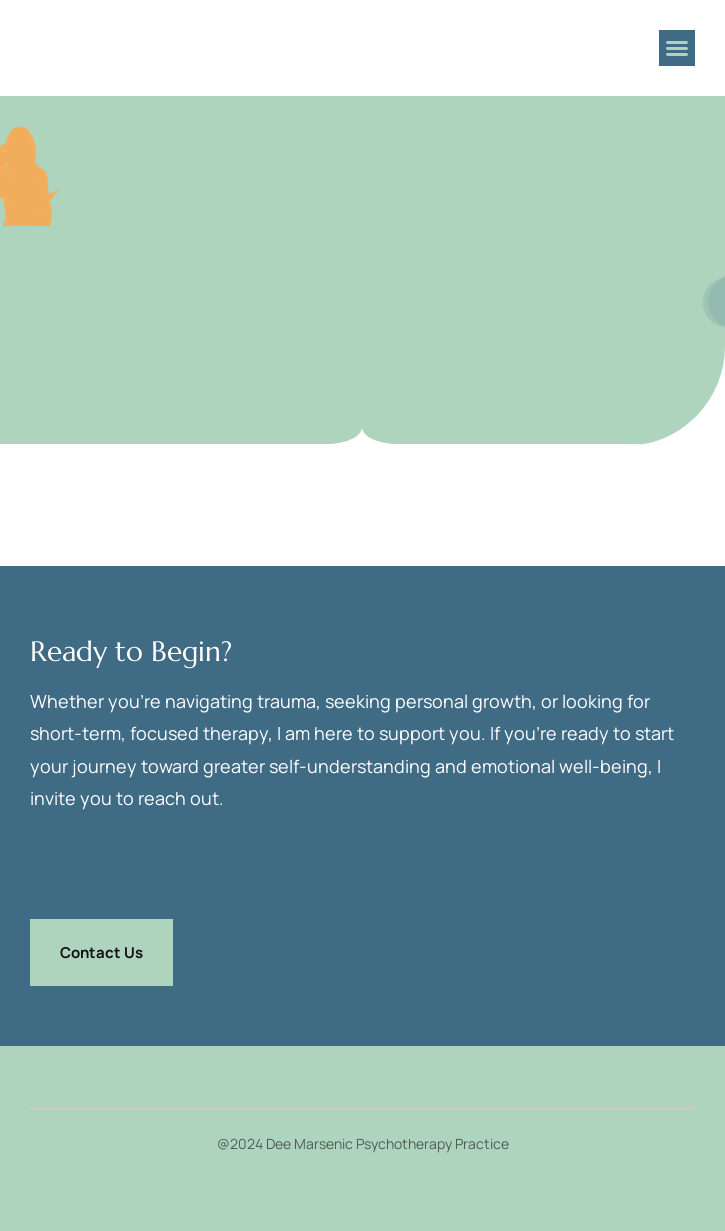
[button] (677, 48)
